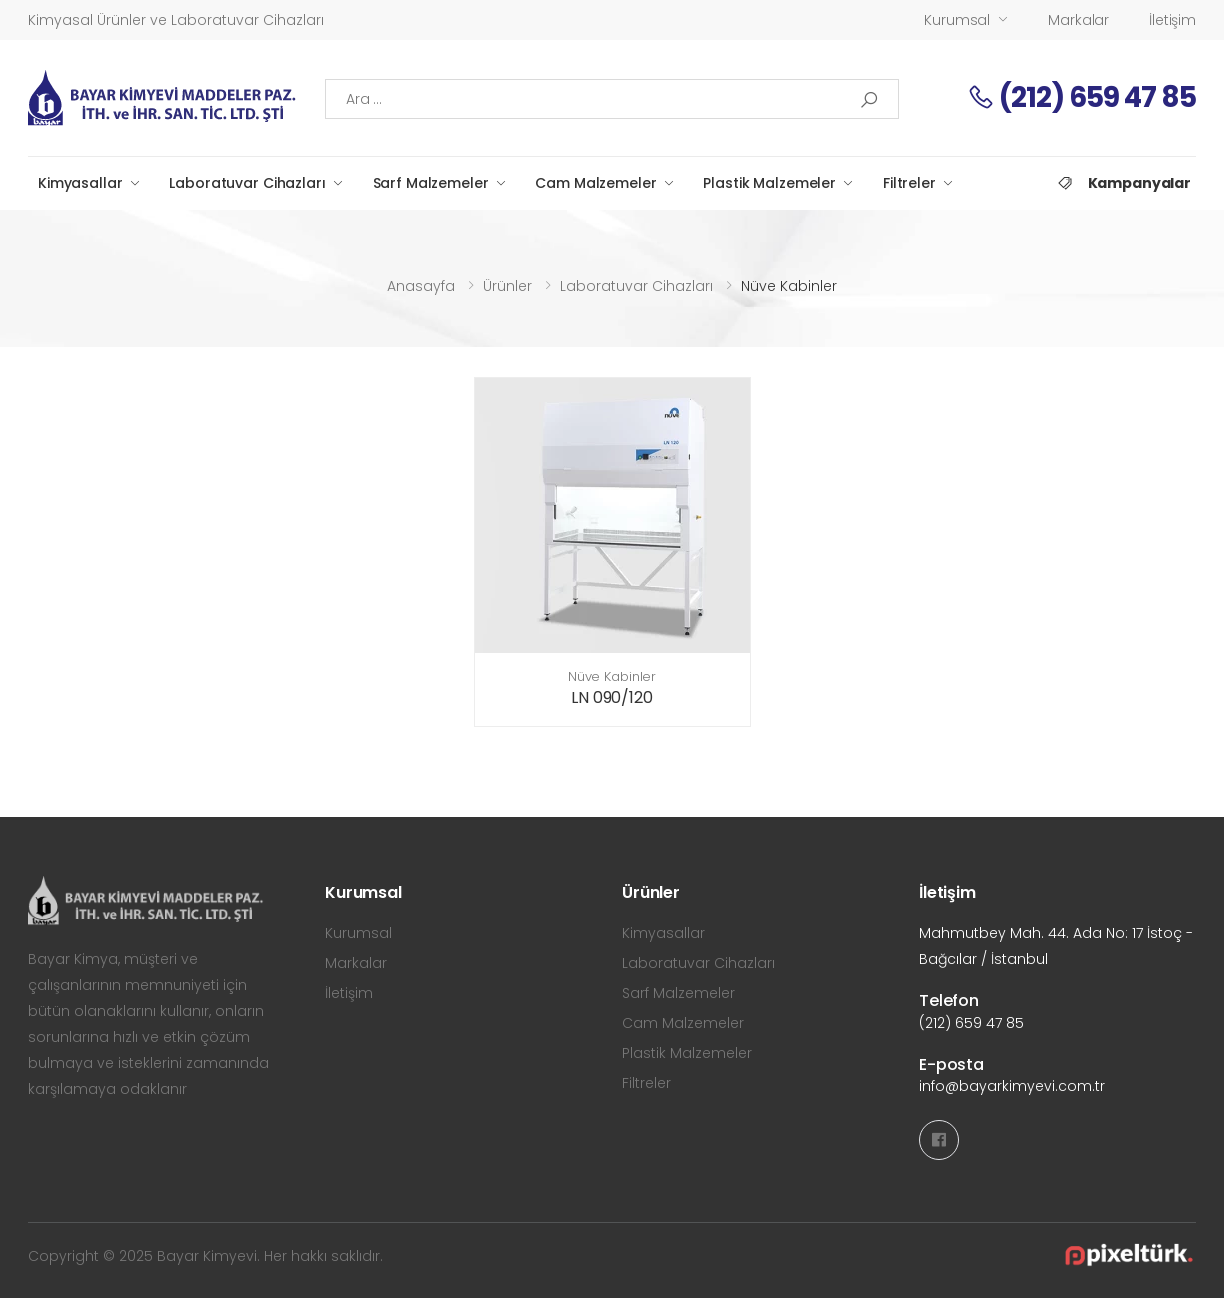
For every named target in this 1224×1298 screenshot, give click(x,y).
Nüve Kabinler (612, 676)
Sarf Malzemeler (431, 183)
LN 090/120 (611, 697)
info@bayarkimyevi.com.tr (1012, 1086)
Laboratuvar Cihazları (247, 183)
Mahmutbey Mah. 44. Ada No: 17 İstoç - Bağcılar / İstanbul (1056, 946)
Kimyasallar (80, 183)
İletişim (1172, 20)
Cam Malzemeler (595, 183)
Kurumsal (957, 20)
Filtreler (909, 183)
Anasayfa (421, 286)
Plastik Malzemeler (769, 183)
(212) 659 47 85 (1081, 97)
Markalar (1078, 20)
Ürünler (507, 286)
